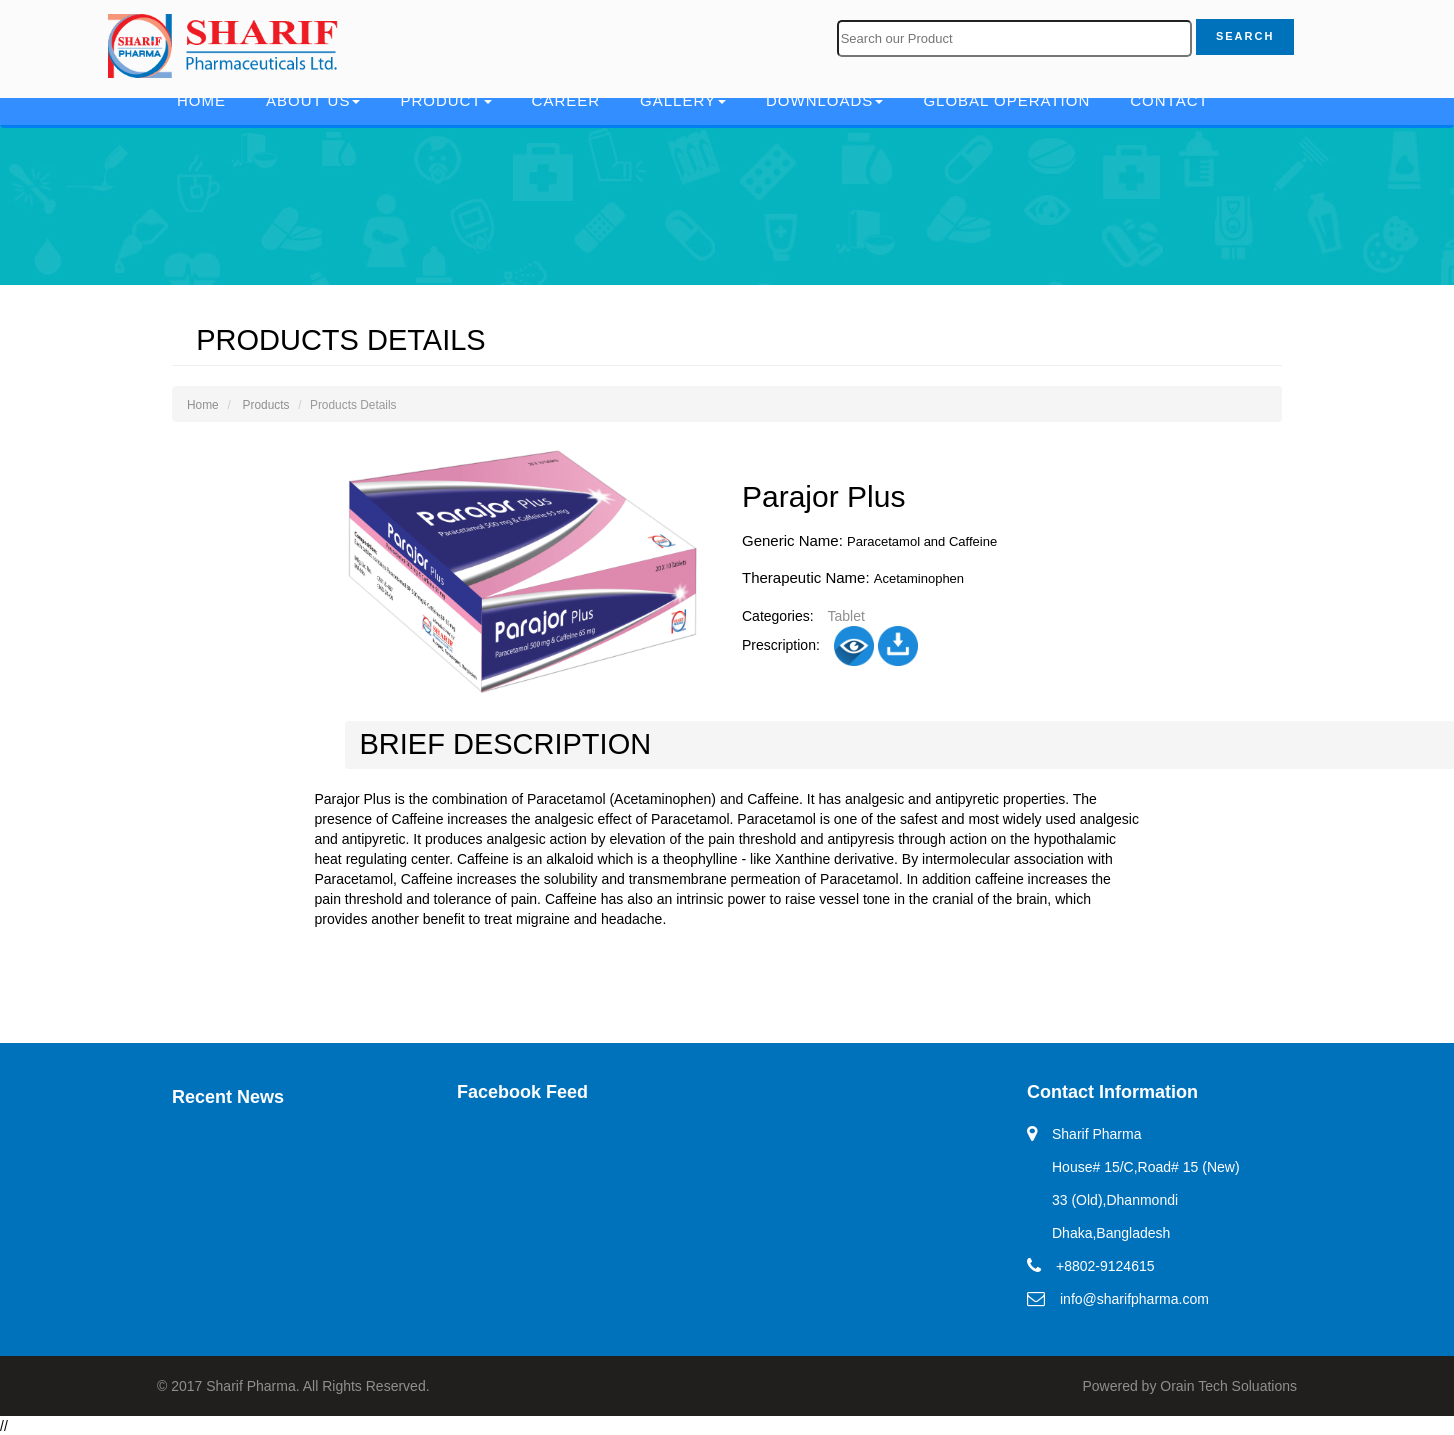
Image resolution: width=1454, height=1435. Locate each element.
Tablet (845, 616)
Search (1245, 36)
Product (445, 100)
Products (266, 405)
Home (201, 100)
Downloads (824, 100)
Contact (1169, 100)
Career (566, 100)
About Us (313, 100)
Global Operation (1006, 100)
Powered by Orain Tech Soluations (1189, 1386)
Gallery (683, 100)
